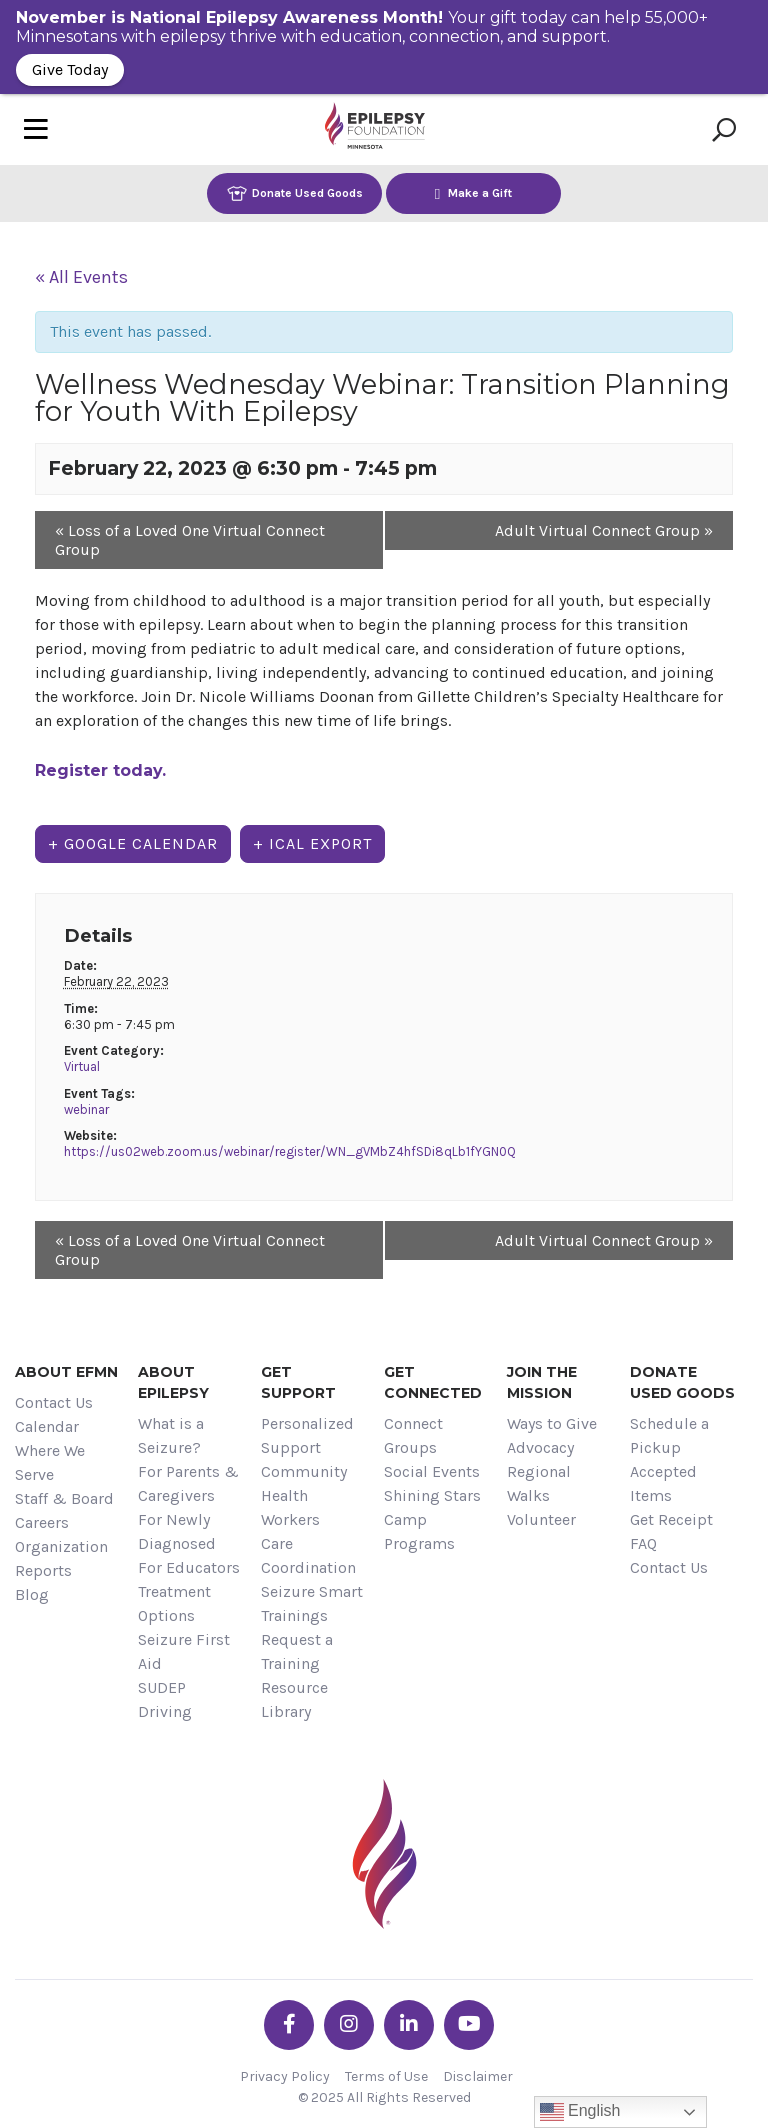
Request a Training (297, 1651)
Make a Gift (474, 193)
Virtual (82, 1066)
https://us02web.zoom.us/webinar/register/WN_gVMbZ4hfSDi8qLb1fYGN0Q (290, 1151)
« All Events (81, 277)
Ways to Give (552, 1423)
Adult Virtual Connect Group (604, 530)
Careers (42, 1522)
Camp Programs (419, 1531)
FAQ (643, 1543)
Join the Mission (542, 1382)
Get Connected (433, 1382)
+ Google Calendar (133, 843)
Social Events (432, 1471)
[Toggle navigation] (36, 129)
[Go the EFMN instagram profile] (349, 2025)
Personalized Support (307, 1435)
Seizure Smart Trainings (312, 1603)
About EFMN (66, 1372)
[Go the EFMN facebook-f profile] (289, 2025)
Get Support (298, 1382)
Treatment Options (174, 1603)
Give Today (70, 69)
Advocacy (540, 1447)
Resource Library (294, 1699)
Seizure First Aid (184, 1651)
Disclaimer (478, 2076)
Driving (165, 1711)
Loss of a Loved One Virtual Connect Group (190, 540)
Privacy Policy (285, 2076)
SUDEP (162, 1687)
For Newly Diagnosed (177, 1531)
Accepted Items (663, 1483)
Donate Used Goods (295, 193)
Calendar (47, 1426)
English (580, 2112)
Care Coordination (308, 1555)
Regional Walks (539, 1483)
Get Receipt (671, 1519)
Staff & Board (64, 1498)
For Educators (189, 1567)
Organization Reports (61, 1558)
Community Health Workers (304, 1495)
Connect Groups (413, 1435)
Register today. (100, 770)
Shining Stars (432, 1495)
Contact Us (54, 1402)
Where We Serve (50, 1462)
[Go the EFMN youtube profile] (469, 2025)
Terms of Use (386, 2076)
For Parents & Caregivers (188, 1483)
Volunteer (541, 1519)
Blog (32, 1594)
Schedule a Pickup (669, 1435)
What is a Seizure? (171, 1435)
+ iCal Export (312, 843)
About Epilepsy (173, 1382)
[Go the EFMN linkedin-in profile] (409, 2025)
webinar (86, 1109)
